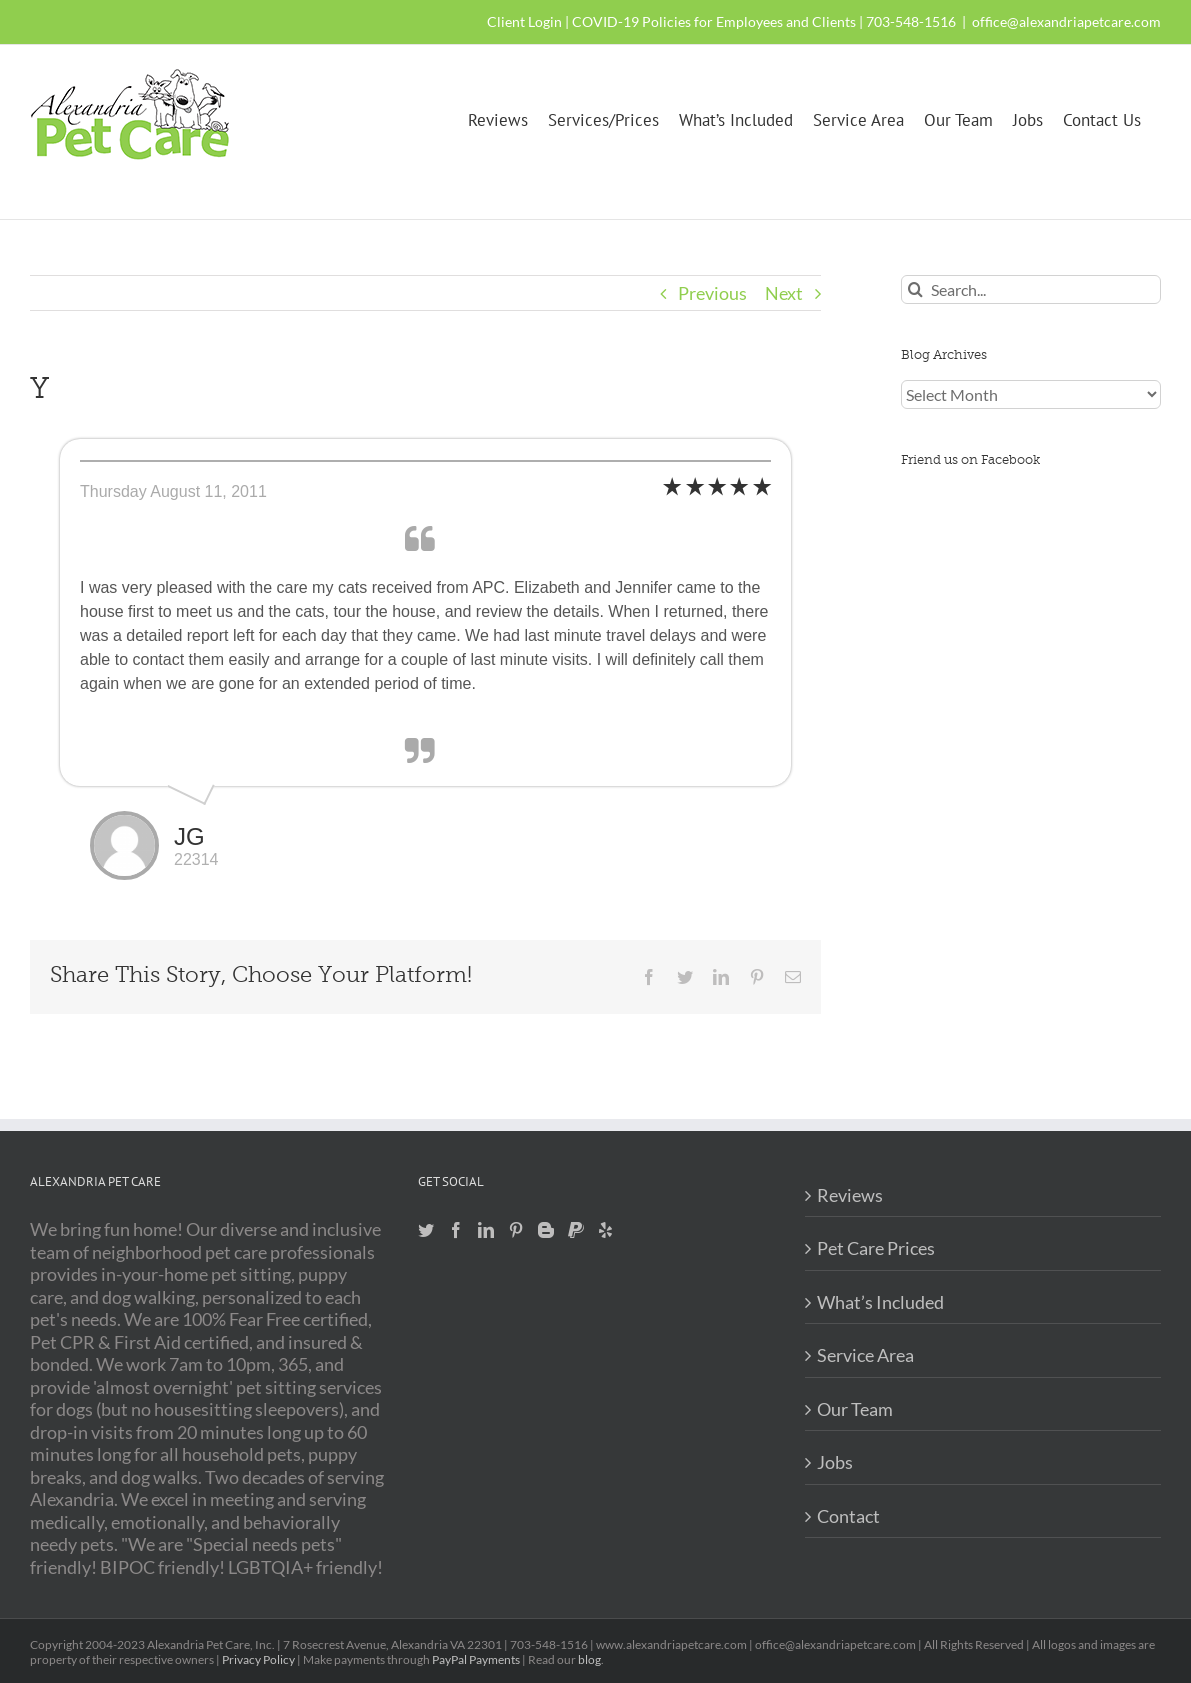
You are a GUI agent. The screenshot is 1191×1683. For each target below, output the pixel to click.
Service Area (865, 1355)
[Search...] (1031, 289)
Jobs (835, 1462)
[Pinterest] (516, 1230)
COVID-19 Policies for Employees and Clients (714, 21)
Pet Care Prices (876, 1248)
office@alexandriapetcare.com (1066, 21)
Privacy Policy (258, 1659)
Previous (712, 293)
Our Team (855, 1409)
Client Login (524, 21)
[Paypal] (576, 1230)
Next (784, 293)
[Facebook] (456, 1230)
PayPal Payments (476, 1659)
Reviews (850, 1195)
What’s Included (880, 1302)
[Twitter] (426, 1230)
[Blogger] (546, 1230)
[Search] (915, 289)
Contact (848, 1516)
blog (589, 1659)
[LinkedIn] (486, 1230)
